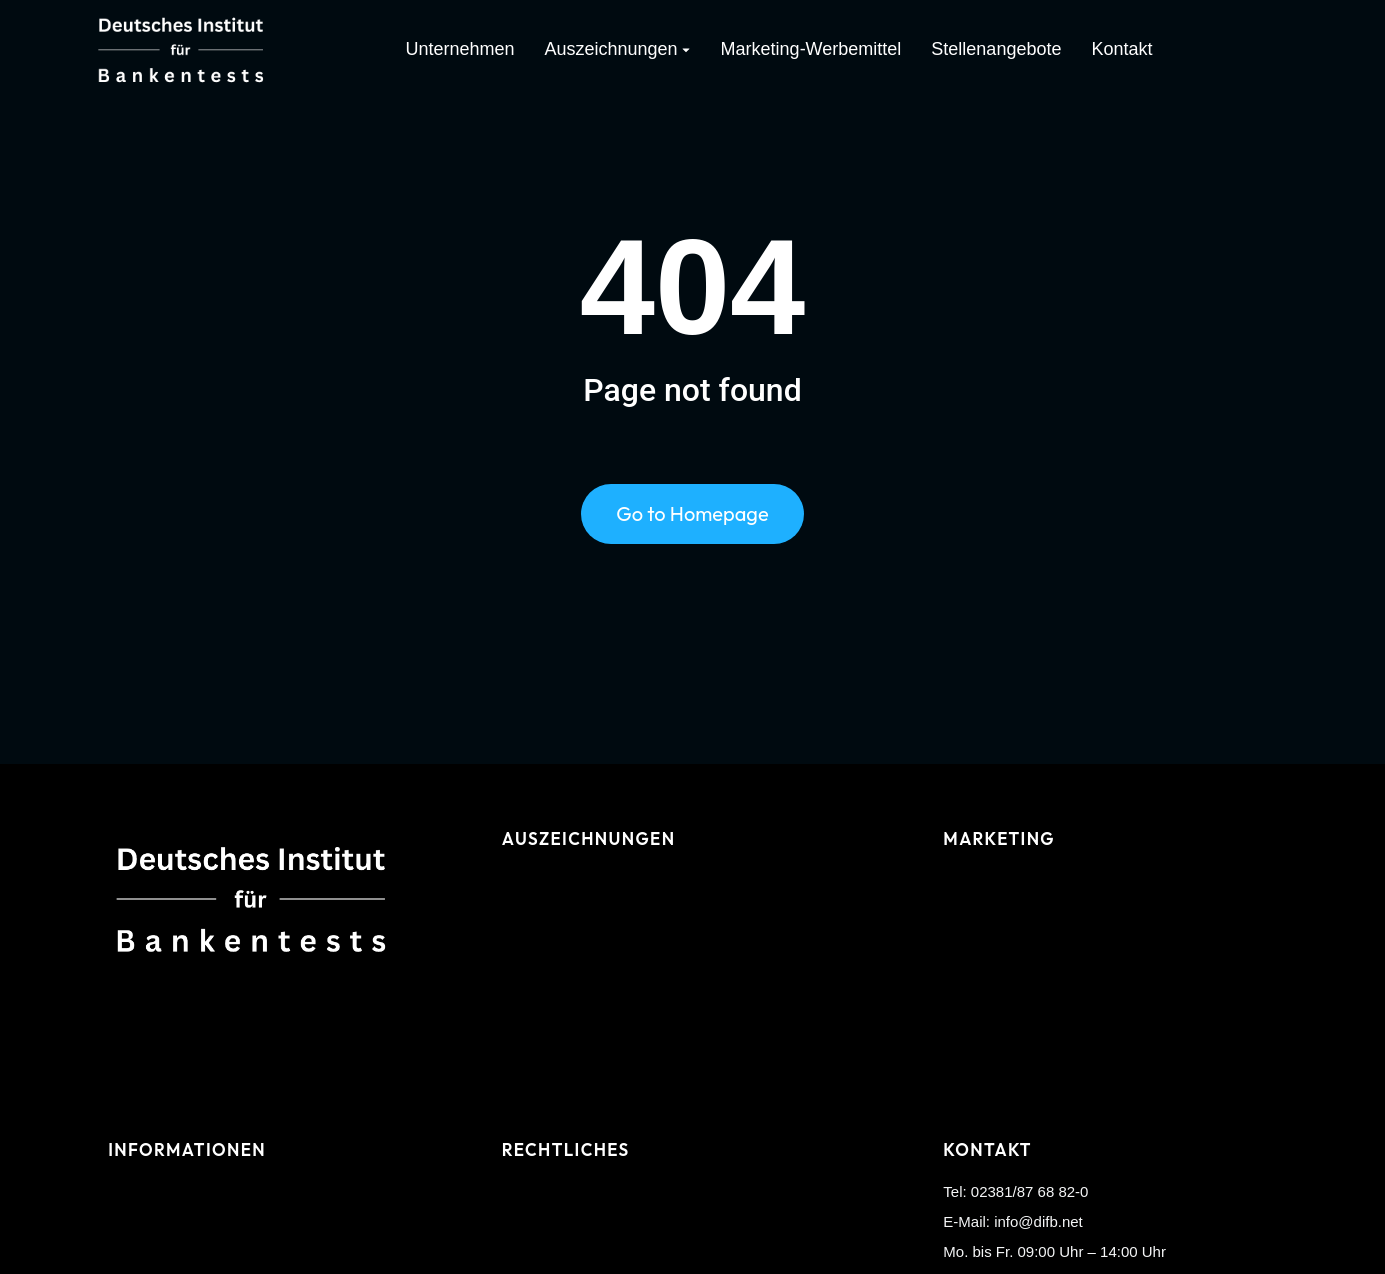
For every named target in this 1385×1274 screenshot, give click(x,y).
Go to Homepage (692, 517)
